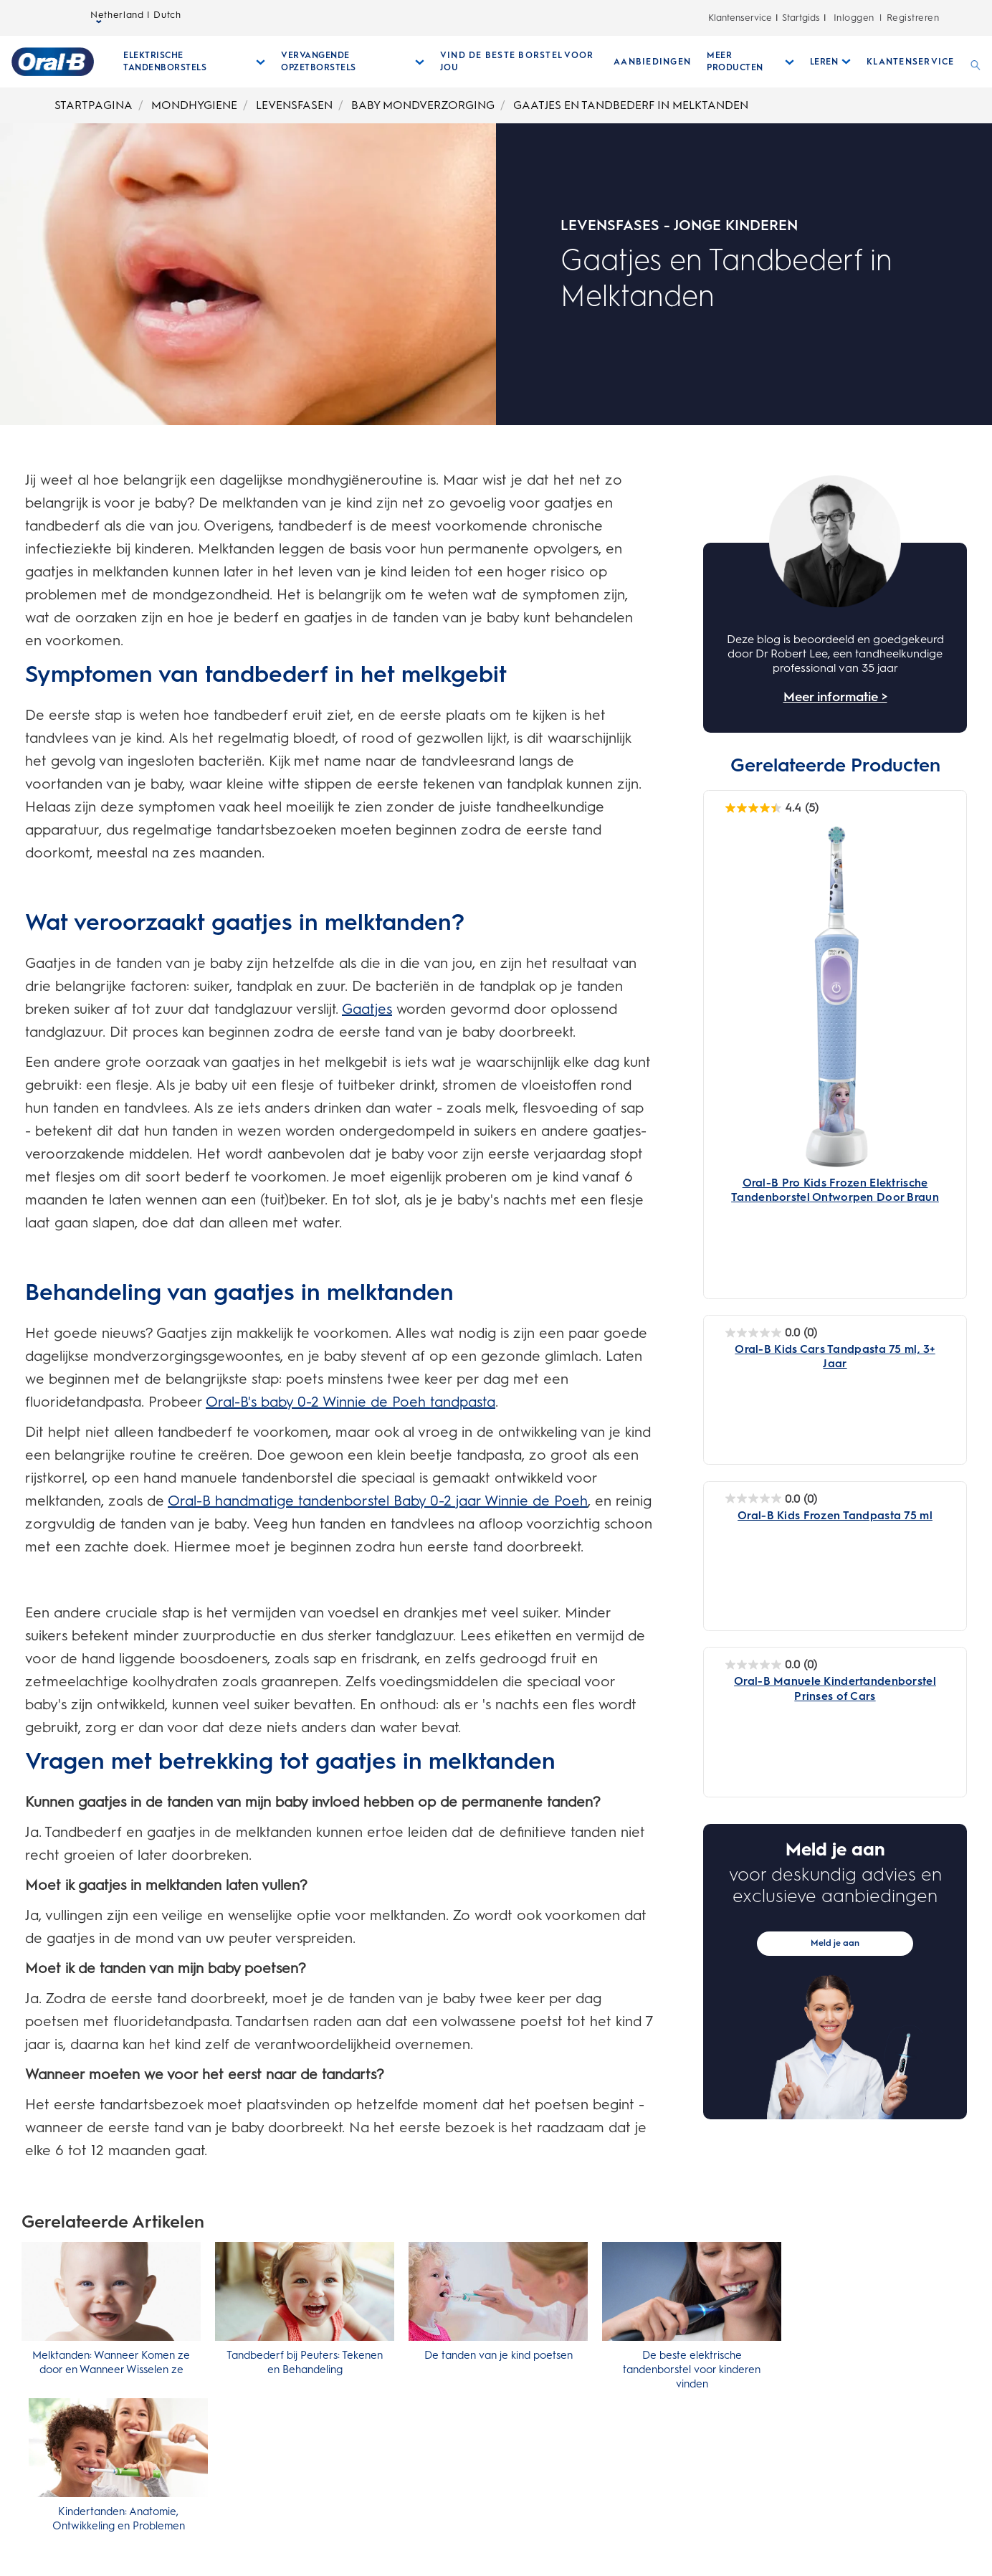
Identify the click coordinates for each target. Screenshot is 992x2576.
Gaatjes (367, 1008)
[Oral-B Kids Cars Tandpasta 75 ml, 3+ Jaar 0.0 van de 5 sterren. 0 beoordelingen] (771, 1332)
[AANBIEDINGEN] (652, 61)
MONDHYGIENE (194, 105)
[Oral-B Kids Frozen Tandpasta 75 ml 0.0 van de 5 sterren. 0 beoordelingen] (771, 1498)
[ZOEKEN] (975, 61)
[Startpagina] (52, 61)
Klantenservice (740, 17)
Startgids (801, 17)
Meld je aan (835, 1943)
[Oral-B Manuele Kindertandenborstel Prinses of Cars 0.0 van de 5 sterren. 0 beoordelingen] (771, 1664)
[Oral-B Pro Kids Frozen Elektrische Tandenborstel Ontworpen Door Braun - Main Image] (835, 1010)
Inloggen (854, 17)
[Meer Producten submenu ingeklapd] (750, 61)
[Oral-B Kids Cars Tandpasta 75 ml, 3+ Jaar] (835, 1356)
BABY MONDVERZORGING (423, 105)
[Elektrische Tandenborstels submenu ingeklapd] (194, 61)
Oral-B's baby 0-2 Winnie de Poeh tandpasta (350, 1401)
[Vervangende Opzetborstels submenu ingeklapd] (352, 61)
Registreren (913, 17)
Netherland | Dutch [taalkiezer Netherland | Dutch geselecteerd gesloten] (135, 18)
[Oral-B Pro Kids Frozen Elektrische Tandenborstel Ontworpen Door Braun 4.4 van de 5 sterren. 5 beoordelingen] (772, 807)
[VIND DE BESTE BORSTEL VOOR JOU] (519, 61)
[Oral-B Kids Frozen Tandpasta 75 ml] (835, 1522)
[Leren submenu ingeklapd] (831, 61)
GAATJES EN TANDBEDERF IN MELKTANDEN (630, 105)
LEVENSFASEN (294, 105)
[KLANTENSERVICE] (910, 61)
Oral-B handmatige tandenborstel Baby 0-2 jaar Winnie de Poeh (378, 1500)
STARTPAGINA (93, 105)
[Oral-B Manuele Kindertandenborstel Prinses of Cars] (835, 1688)
